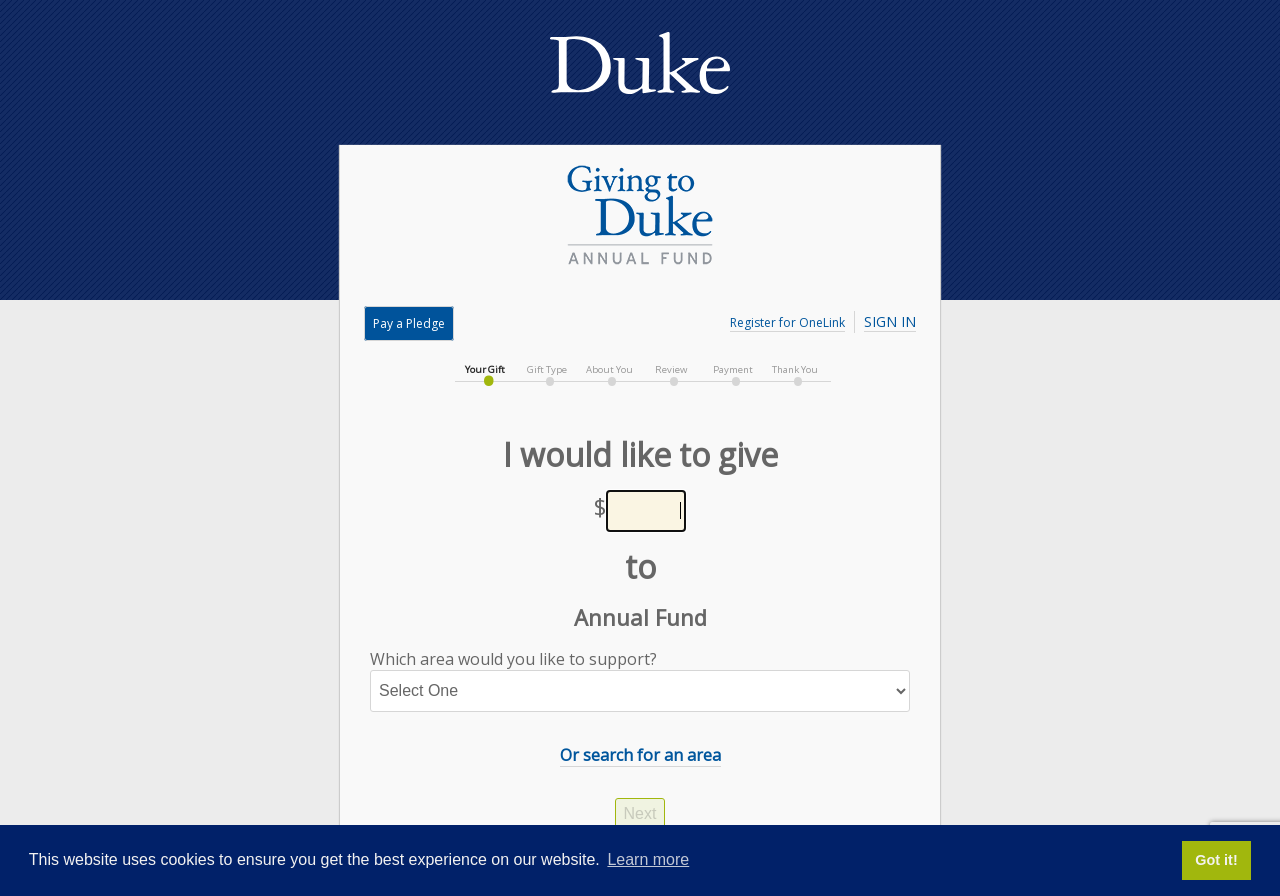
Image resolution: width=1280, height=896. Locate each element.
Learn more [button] (648, 859)
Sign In (890, 321)
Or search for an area (640, 755)
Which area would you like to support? (640, 680)
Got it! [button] (1216, 860)
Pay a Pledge (409, 323)
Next (640, 813)
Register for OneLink (787, 322)
